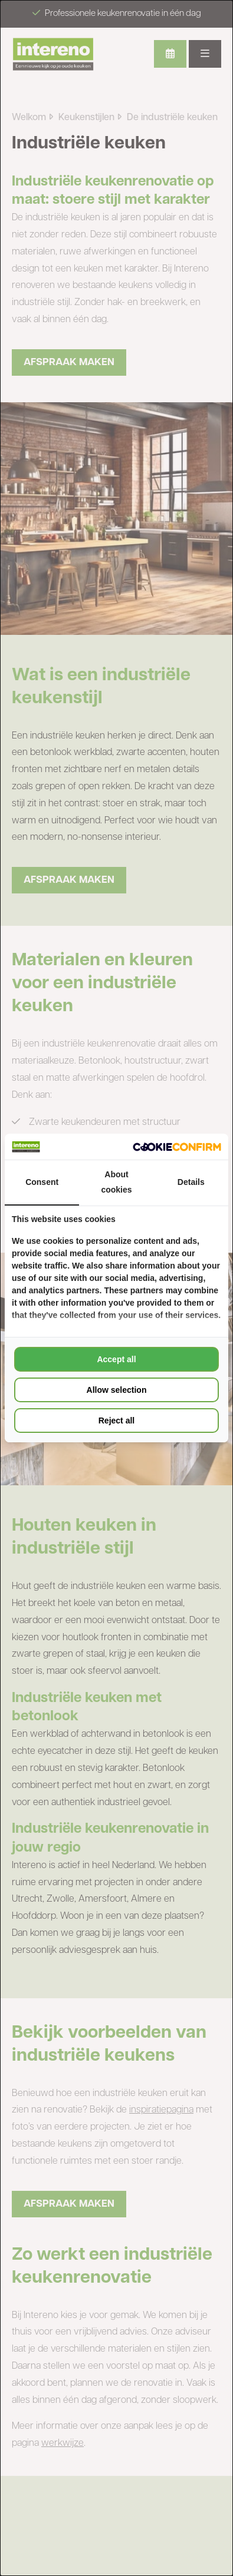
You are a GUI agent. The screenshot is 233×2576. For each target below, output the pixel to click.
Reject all (116, 1420)
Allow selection (117, 1390)
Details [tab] (191, 1182)
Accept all (116, 1359)
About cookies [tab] (116, 1182)
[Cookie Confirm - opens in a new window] (177, 1147)
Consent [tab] (41, 1182)
